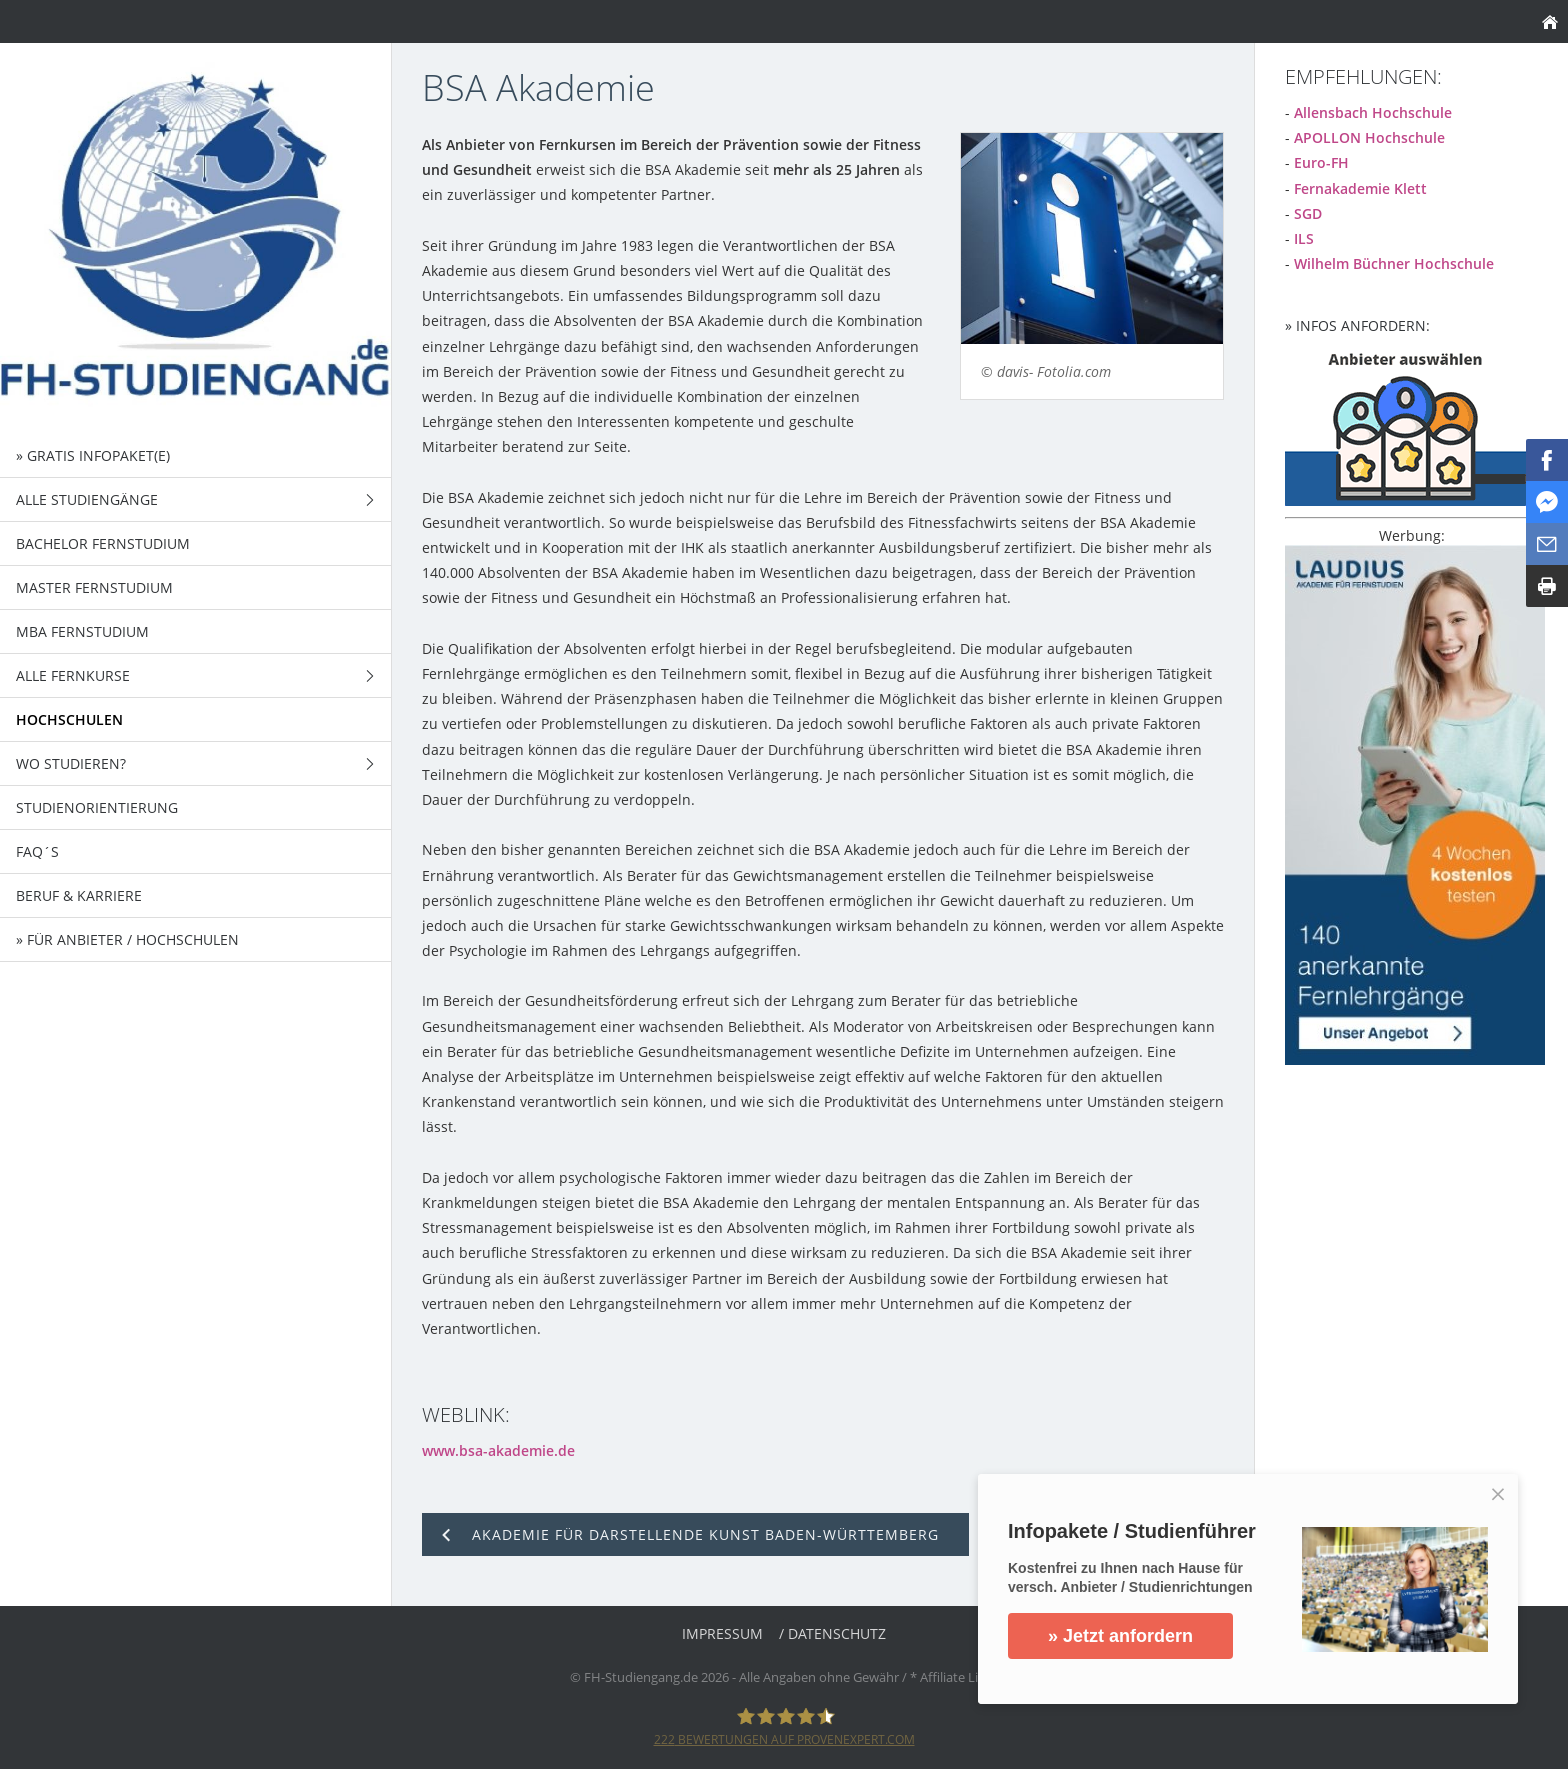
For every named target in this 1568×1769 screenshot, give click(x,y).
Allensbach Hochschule (1373, 112)
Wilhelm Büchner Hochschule (1394, 263)
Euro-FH (1321, 162)
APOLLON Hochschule (1369, 137)
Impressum (722, 1633)
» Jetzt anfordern (1140, 1636)
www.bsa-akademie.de (498, 1450)
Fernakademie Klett (1360, 188)
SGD (1308, 213)
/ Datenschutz (832, 1633)
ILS (1304, 238)
